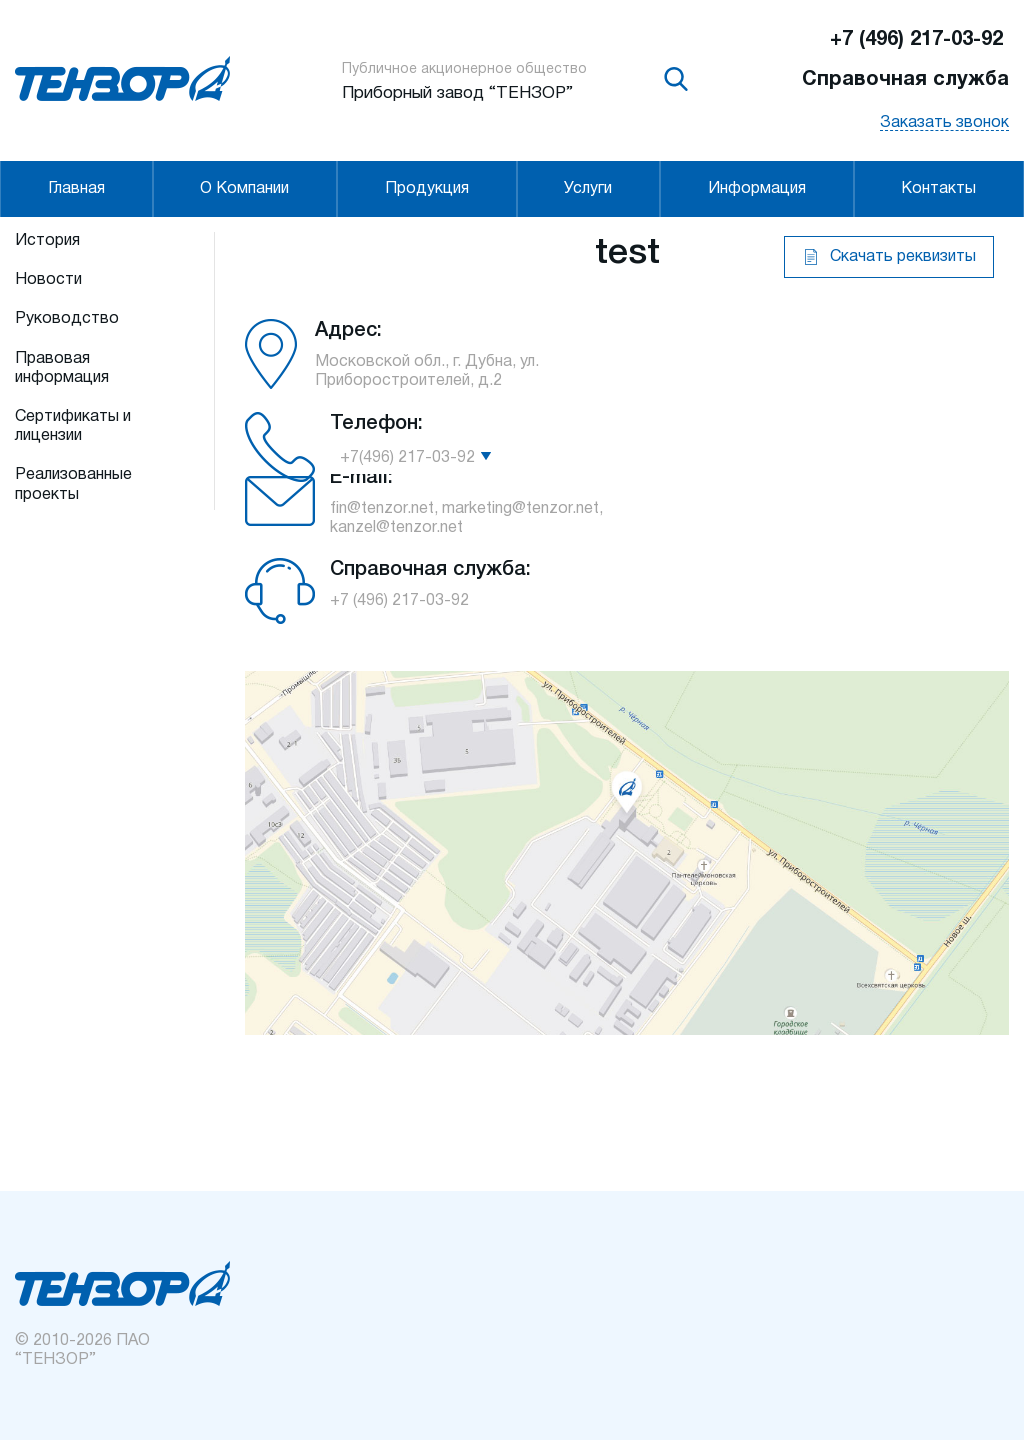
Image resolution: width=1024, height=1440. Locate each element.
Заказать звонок (944, 123)
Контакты (938, 189)
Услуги (588, 189)
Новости (48, 280)
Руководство (67, 319)
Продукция (427, 189)
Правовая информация (62, 368)
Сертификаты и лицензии (73, 426)
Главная (76, 189)
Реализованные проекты (73, 484)
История (47, 241)
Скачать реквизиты (903, 257)
